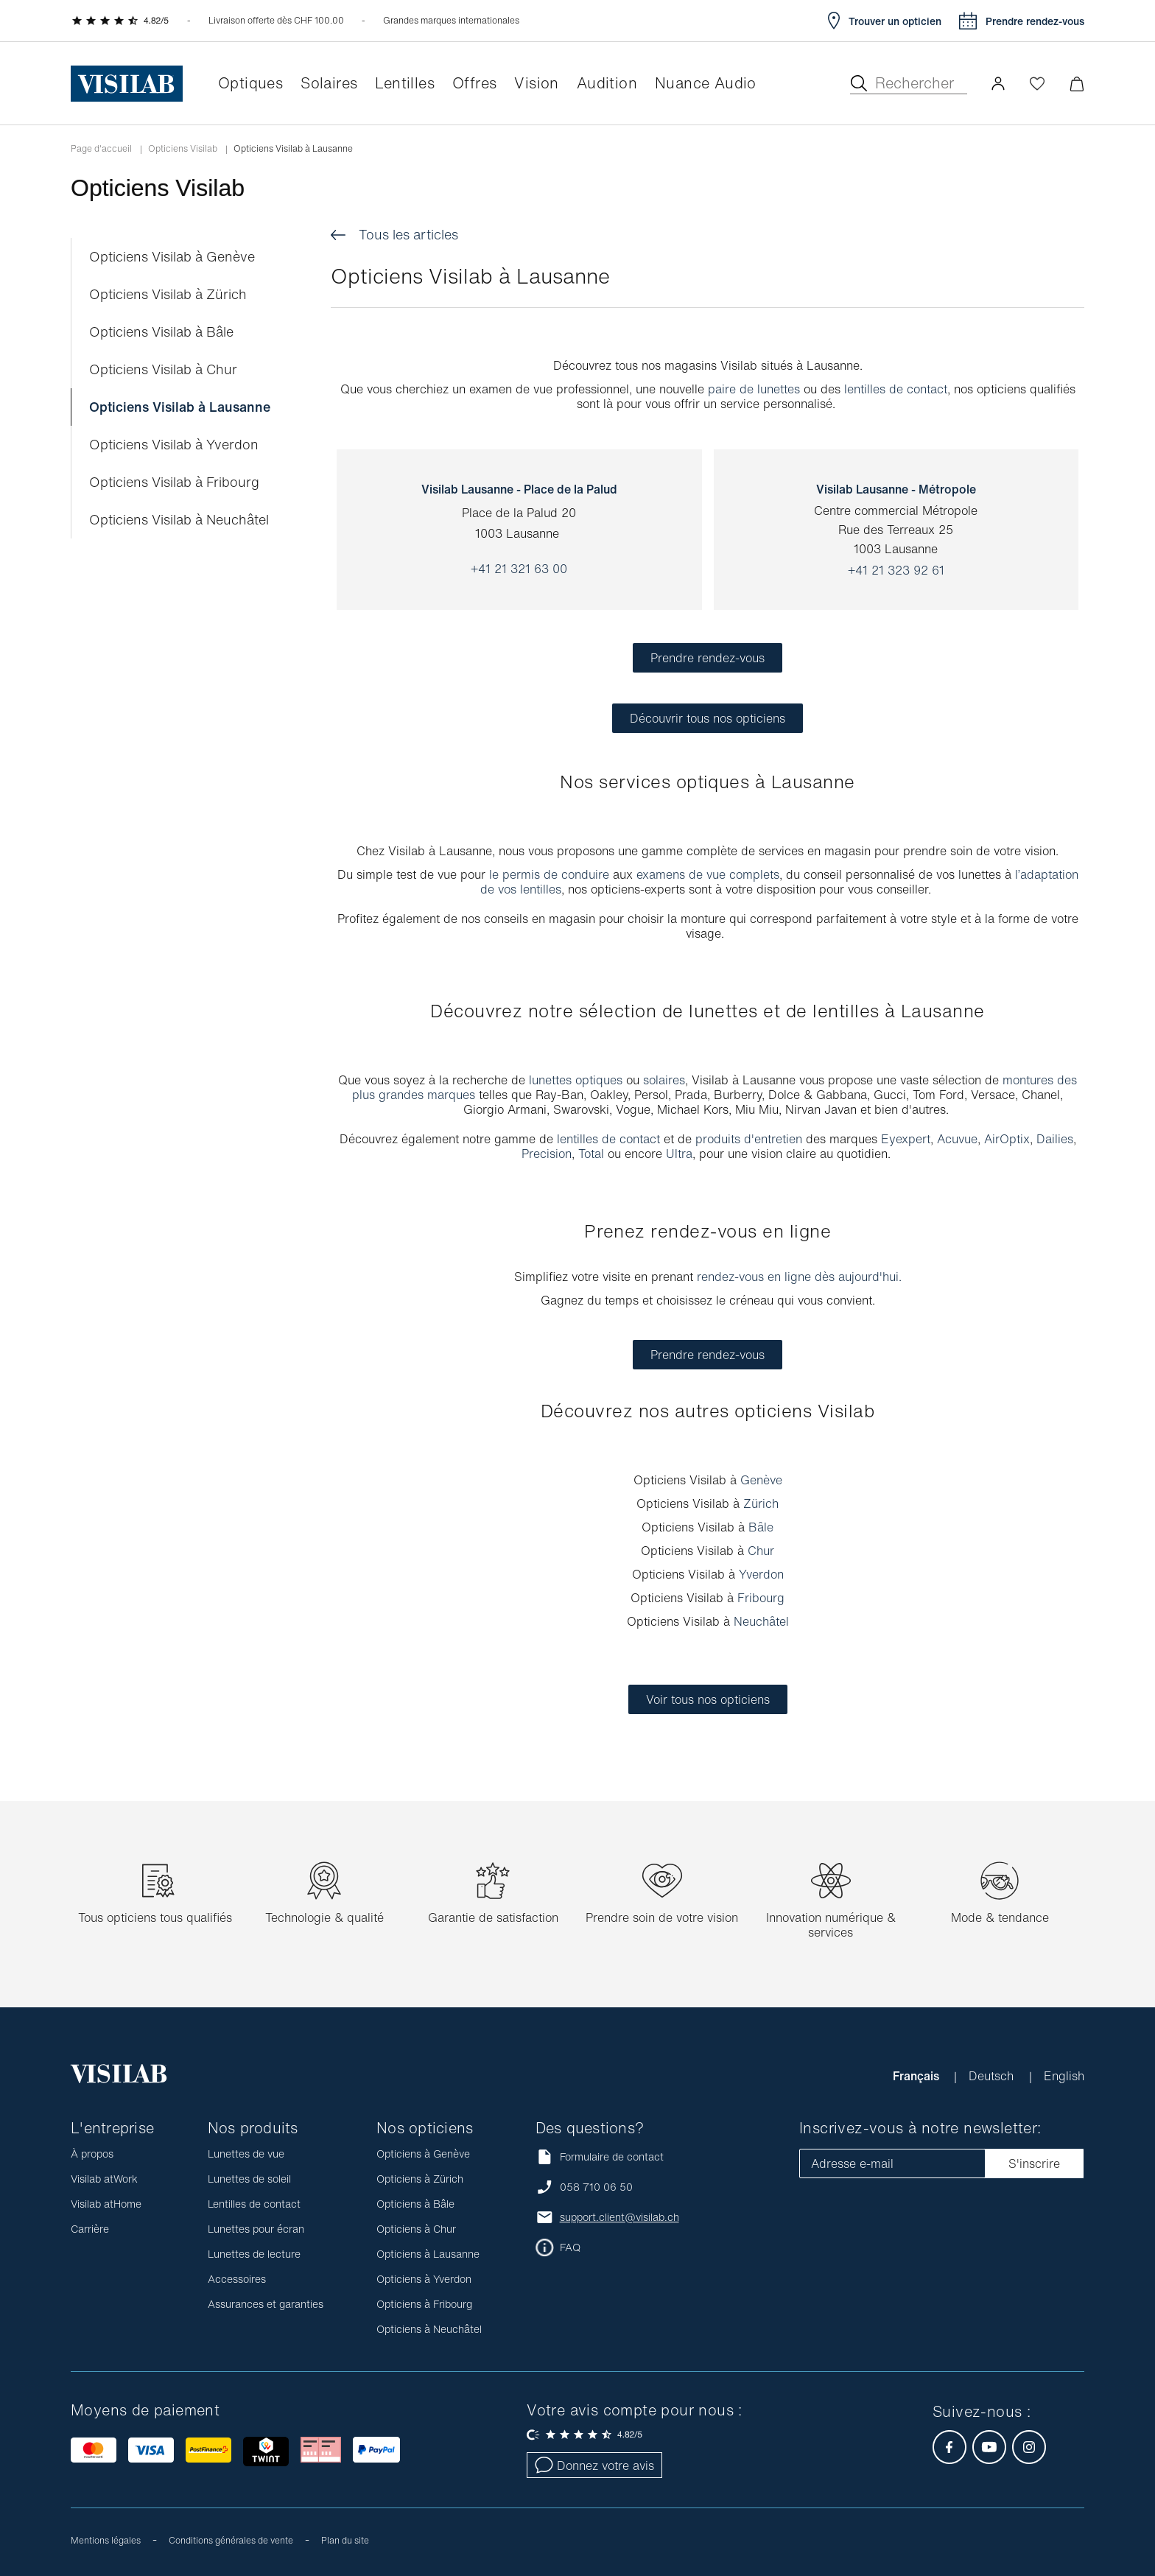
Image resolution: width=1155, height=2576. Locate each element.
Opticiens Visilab (182, 149)
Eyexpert (905, 1139)
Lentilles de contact (254, 2203)
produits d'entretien (748, 1139)
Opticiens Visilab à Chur (163, 369)
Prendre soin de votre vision (662, 1917)
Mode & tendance (1000, 1917)
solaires (664, 1080)
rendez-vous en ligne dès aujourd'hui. (799, 1276)
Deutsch (993, 2076)
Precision (547, 1153)
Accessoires (237, 2279)
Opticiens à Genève (423, 2153)
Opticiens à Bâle (415, 2203)
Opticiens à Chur (416, 2228)
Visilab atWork (104, 2178)
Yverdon (761, 1574)
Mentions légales (106, 2540)
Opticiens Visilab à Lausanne (179, 407)
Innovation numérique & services (831, 1925)
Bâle (760, 1527)
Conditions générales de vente (231, 2540)
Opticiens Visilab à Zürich (168, 294)
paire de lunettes (754, 389)
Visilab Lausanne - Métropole (896, 489)
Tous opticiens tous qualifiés (155, 1917)
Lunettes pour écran (256, 2228)
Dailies (1054, 1139)
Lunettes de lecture (254, 2253)
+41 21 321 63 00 (519, 569)
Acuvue (957, 1139)
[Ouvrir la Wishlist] (1037, 83)
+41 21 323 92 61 (896, 570)
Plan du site (345, 2540)
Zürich (761, 1503)
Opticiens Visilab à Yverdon (174, 444)
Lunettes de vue (246, 2153)
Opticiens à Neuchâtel (429, 2329)
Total (593, 1153)
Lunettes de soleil (249, 2178)
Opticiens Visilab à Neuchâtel (179, 519)
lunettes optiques (575, 1080)
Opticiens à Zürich (419, 2178)
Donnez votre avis (594, 2465)
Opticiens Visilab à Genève (172, 257)
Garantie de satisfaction (493, 1917)
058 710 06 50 (596, 2187)
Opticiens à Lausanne (428, 2253)
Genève (761, 1480)
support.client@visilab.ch (619, 2217)
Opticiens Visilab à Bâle (161, 332)
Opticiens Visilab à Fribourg (174, 482)
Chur (761, 1550)
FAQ (570, 2247)
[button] (998, 83)
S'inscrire (1034, 2163)
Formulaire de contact (600, 2156)
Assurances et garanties (265, 2304)
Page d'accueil (101, 149)
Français (917, 2076)
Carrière (90, 2228)
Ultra (679, 1153)
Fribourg (760, 1598)
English (1064, 2076)
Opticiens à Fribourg (424, 2304)
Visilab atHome (106, 2203)
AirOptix (1007, 1139)
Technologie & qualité (324, 1917)
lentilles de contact (895, 389)
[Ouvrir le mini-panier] (1076, 83)
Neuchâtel (761, 1621)
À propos (92, 2153)
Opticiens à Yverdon (423, 2279)
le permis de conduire (549, 874)
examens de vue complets (707, 874)
